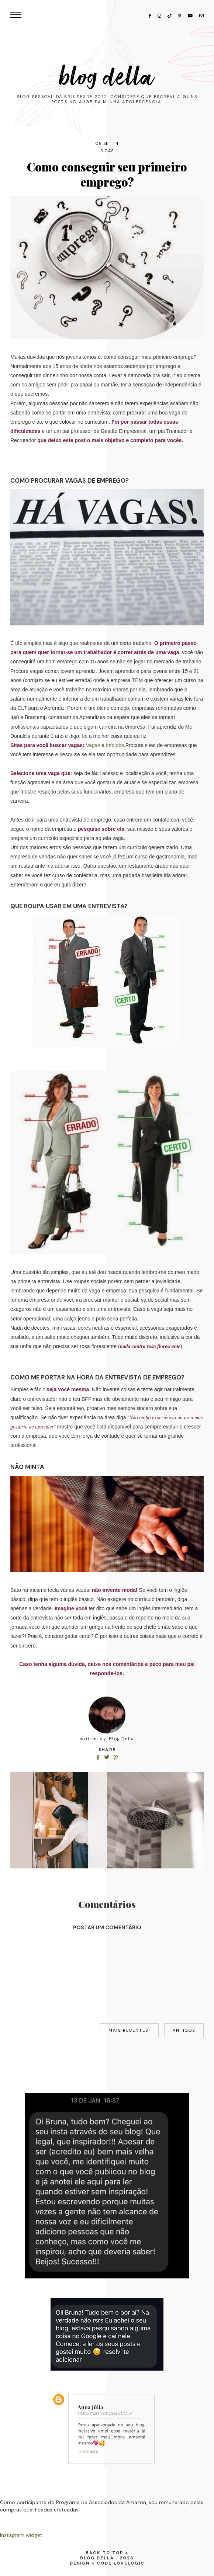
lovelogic (129, 2563)
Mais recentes (129, 2030)
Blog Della (107, 77)
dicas (107, 150)
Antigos (184, 2030)
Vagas (93, 745)
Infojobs (115, 745)
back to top (107, 2552)
